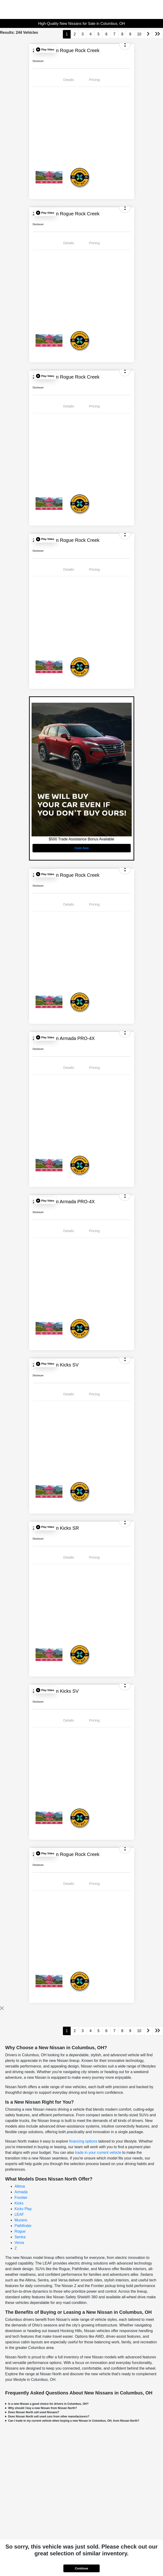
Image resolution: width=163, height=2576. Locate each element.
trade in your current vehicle (98, 2153)
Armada (21, 2192)
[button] (45, 49)
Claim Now (81, 848)
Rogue (19, 2231)
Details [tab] (68, 80)
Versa (19, 2243)
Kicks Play (23, 2209)
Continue (81, 2568)
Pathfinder (23, 2226)
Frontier (20, 2198)
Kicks (18, 2203)
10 (139, 34)
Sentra (19, 2237)
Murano (20, 2220)
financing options (83, 2141)
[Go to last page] (157, 34)
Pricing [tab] (94, 80)
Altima (19, 2186)
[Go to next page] (148, 34)
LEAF (19, 2214)
